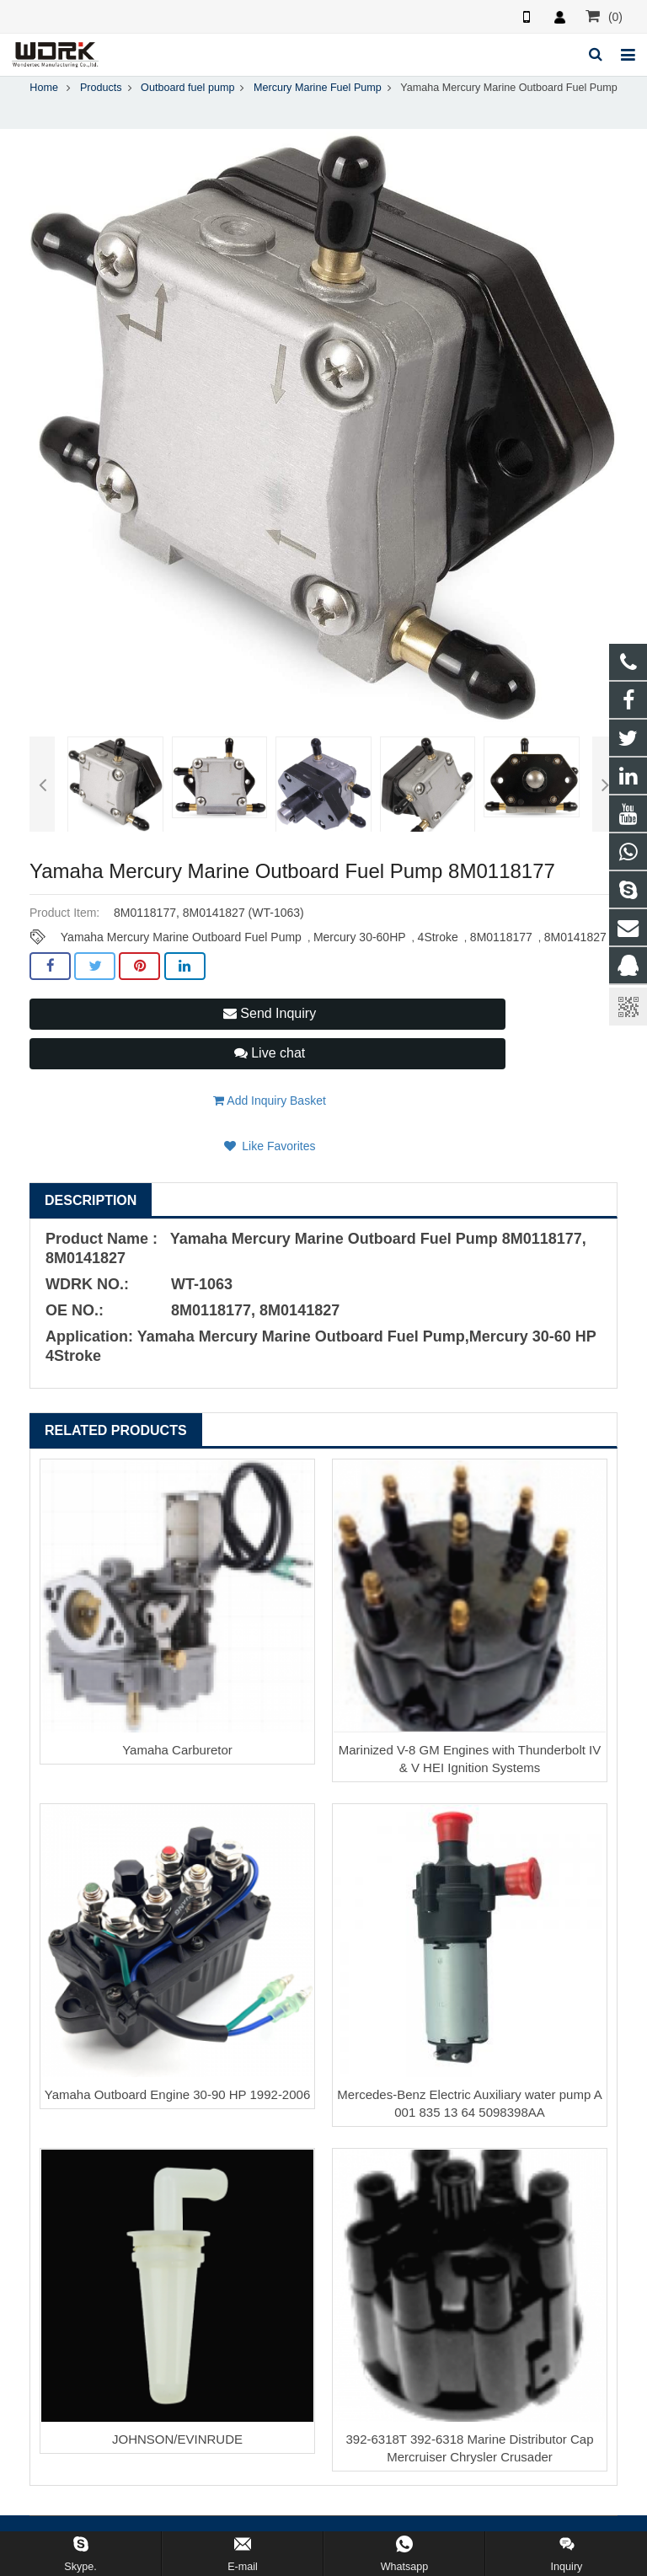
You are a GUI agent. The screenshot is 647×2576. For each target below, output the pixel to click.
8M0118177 (501, 937)
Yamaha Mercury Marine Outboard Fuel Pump (181, 937)
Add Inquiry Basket (269, 1100)
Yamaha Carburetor (177, 1750)
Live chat (269, 1053)
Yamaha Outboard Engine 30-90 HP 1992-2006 (178, 2094)
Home (43, 88)
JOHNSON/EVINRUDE (177, 2439)
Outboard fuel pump (187, 88)
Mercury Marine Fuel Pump (318, 88)
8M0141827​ (575, 937)
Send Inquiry (269, 1013)
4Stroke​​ (438, 937)
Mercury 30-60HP (359, 937)
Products (101, 88)
